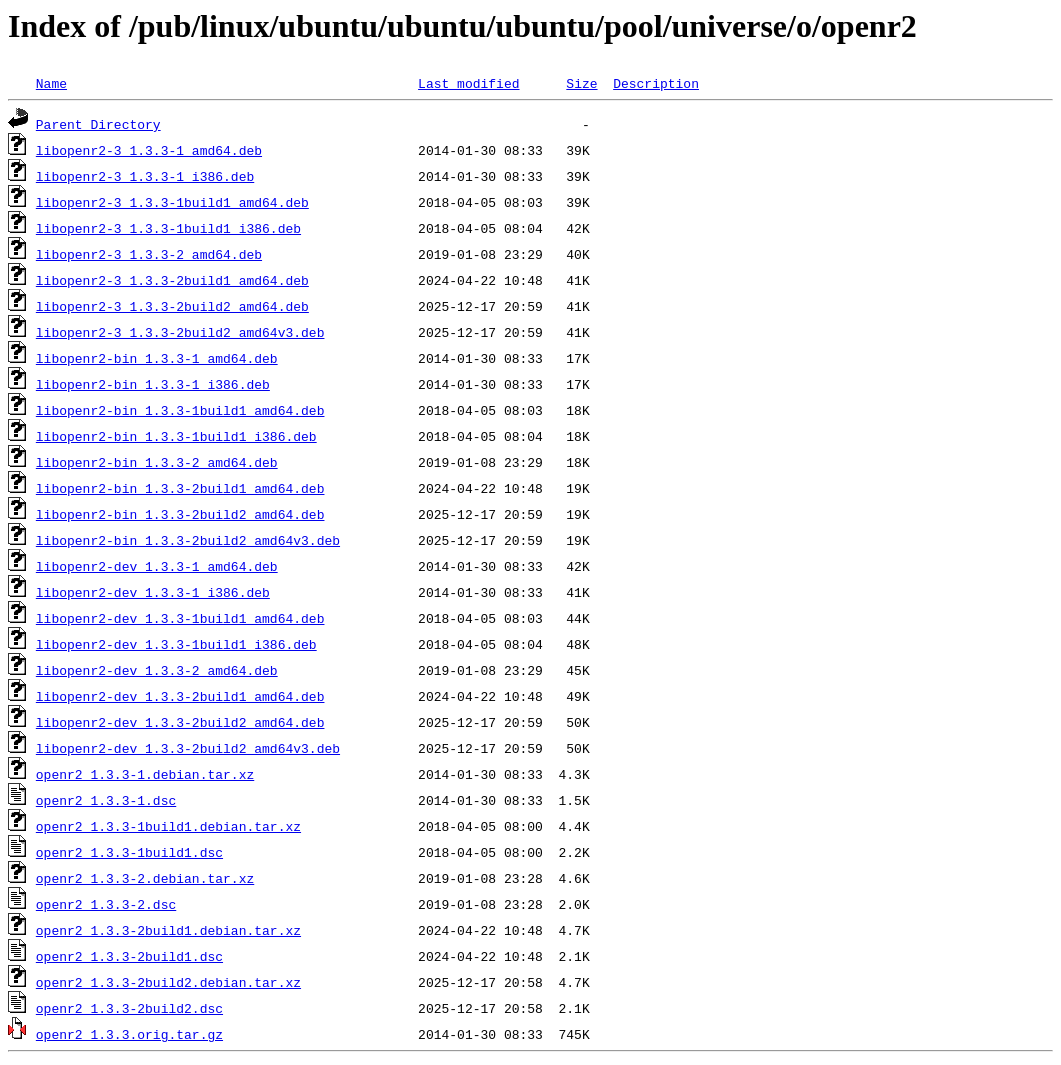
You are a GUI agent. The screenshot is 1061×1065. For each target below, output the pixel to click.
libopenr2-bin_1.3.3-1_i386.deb (153, 384)
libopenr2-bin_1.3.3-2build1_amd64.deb (180, 488)
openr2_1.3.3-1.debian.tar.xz (145, 774)
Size (581, 83)
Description (656, 83)
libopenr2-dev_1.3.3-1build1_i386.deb (176, 644)
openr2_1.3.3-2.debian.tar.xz (145, 878)
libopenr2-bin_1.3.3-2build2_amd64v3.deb (188, 540)
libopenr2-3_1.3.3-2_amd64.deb (149, 254)
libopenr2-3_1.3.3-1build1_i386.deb (168, 228)
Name (51, 83)
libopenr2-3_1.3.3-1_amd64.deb (149, 150)
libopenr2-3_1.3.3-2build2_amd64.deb (172, 306)
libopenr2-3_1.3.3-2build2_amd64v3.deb (180, 332)
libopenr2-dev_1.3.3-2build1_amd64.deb (180, 696)
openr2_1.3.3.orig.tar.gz (129, 1034)
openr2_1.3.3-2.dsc (106, 904)
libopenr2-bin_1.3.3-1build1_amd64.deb (180, 410)
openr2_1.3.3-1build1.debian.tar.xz (168, 826)
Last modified (468, 83)
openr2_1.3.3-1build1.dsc (129, 852)
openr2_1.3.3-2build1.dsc (129, 956)
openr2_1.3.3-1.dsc (106, 800)
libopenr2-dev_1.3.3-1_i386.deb (153, 592)
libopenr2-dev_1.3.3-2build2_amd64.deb (180, 722)
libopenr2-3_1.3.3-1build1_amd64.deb (172, 202)
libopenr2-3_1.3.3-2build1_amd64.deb (172, 280)
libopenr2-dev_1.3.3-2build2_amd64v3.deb (188, 748)
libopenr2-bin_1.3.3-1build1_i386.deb (176, 436)
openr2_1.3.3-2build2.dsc (129, 1008)
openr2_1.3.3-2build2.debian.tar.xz (168, 982)
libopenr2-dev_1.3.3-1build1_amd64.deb (180, 618)
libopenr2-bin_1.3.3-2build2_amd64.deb (180, 514)
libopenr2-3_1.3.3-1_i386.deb (145, 176)
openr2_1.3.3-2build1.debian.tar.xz (168, 930)
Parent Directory (98, 124)
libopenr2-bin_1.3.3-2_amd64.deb (157, 462)
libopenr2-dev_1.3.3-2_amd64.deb (157, 670)
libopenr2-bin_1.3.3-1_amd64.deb (157, 358)
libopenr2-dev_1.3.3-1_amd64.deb (157, 566)
